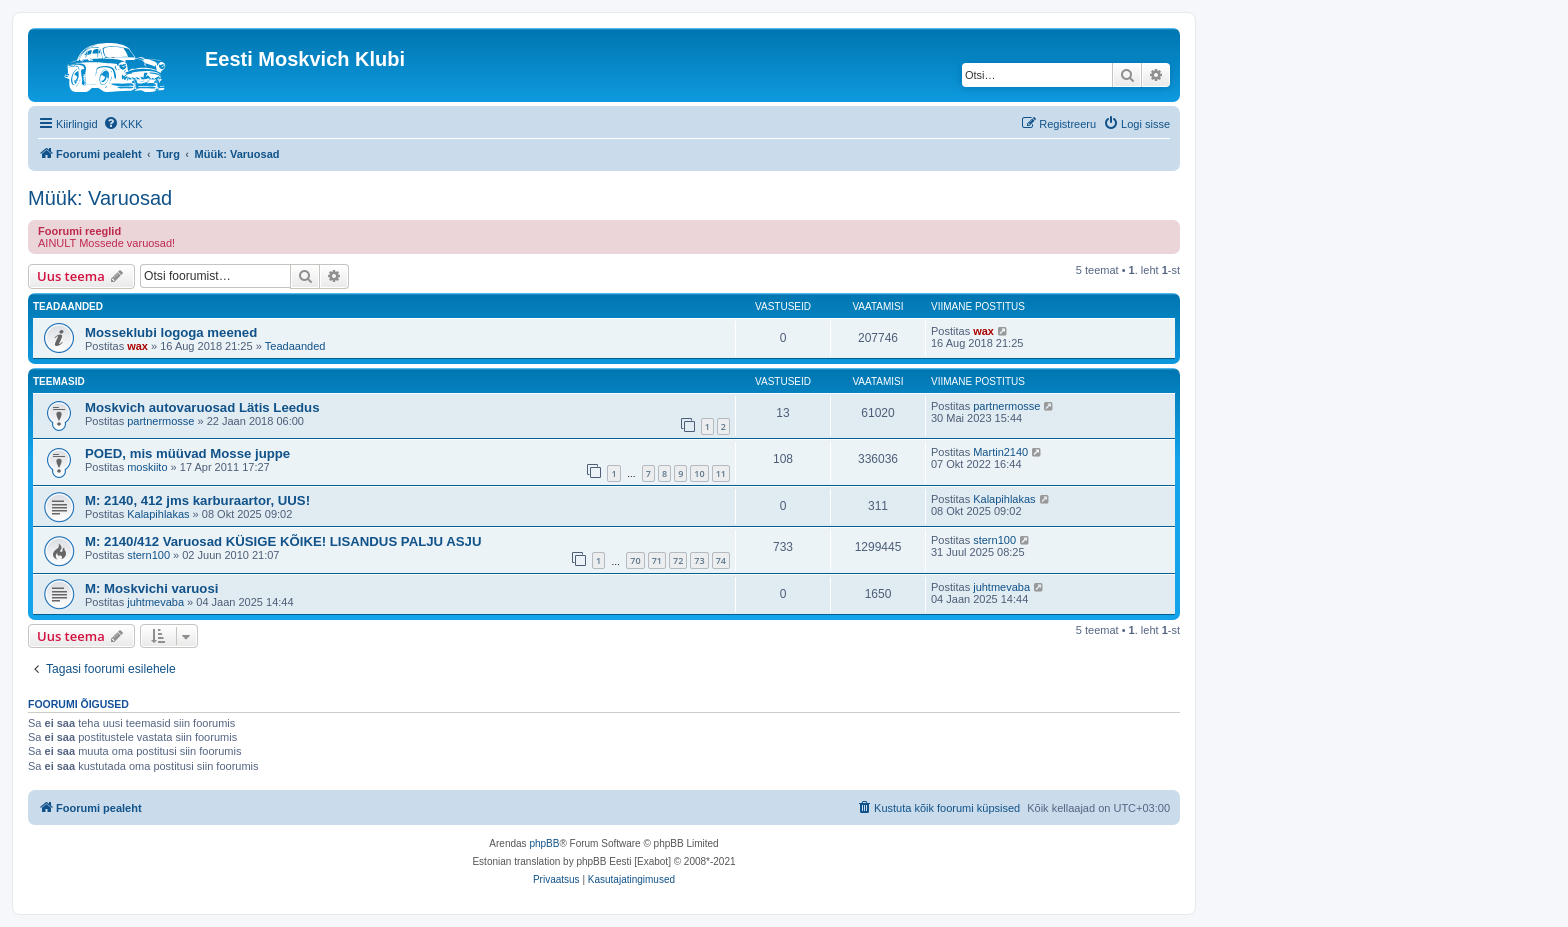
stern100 (148, 555)
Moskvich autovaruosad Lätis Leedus (202, 407)
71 (657, 560)
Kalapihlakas (158, 514)
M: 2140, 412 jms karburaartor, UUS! (197, 500)
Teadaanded (295, 346)
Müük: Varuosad (100, 198)
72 (678, 560)
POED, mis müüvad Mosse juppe (187, 453)
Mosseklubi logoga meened (171, 332)
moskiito (147, 467)
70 (635, 560)
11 (721, 473)
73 (699, 560)
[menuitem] (123, 124)
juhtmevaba (155, 602)
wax (137, 346)
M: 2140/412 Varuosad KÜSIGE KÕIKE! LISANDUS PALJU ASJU (283, 541)
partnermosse (160, 421)
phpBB (544, 843)
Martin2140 (1000, 452)
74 (721, 560)
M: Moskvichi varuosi (151, 588)
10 (699, 473)
